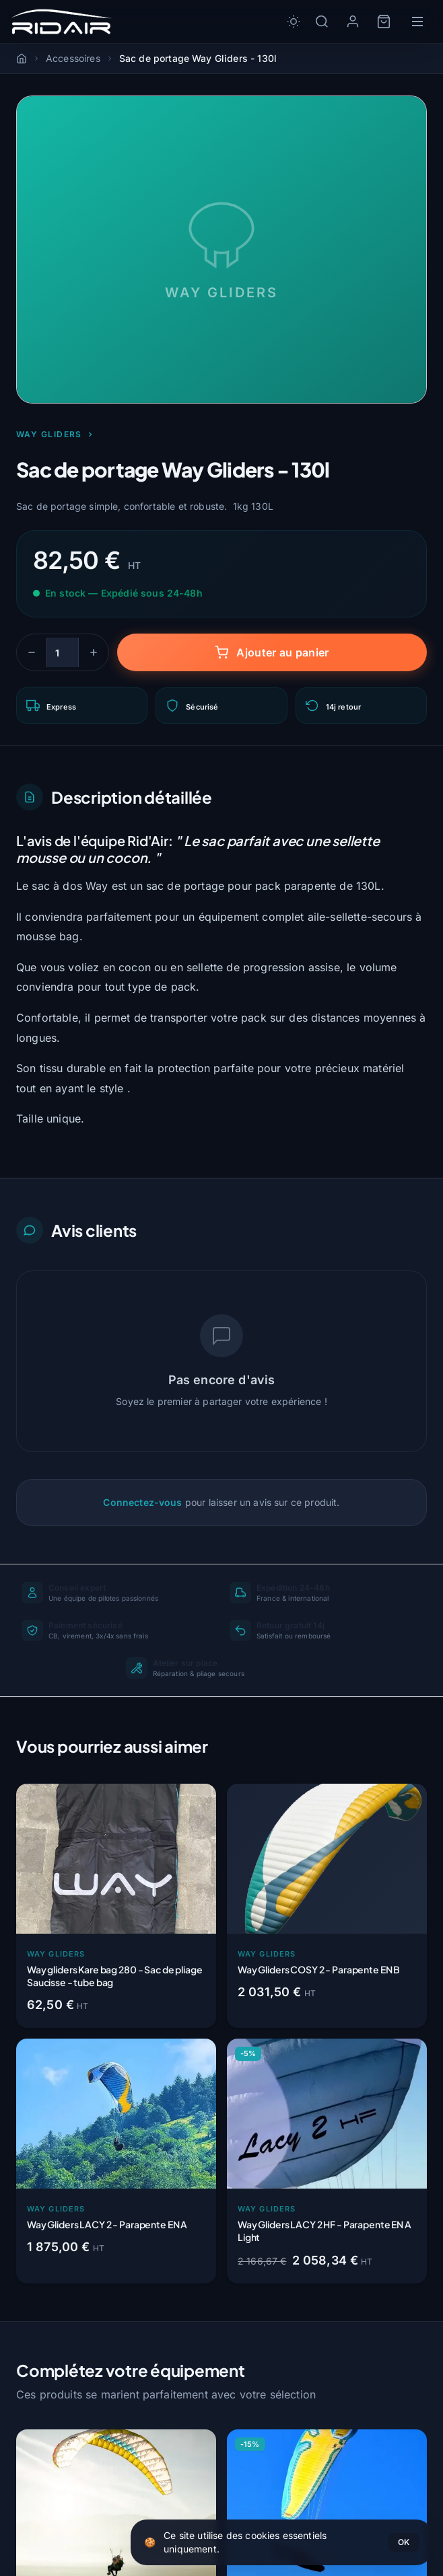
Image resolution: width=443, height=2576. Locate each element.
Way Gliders (55, 434)
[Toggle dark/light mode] (293, 21)
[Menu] (417, 21)
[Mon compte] (353, 21)
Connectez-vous (142, 1502)
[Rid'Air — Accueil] (61, 21)
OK (403, 2542)
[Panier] (384, 21)
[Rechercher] (322, 21)
